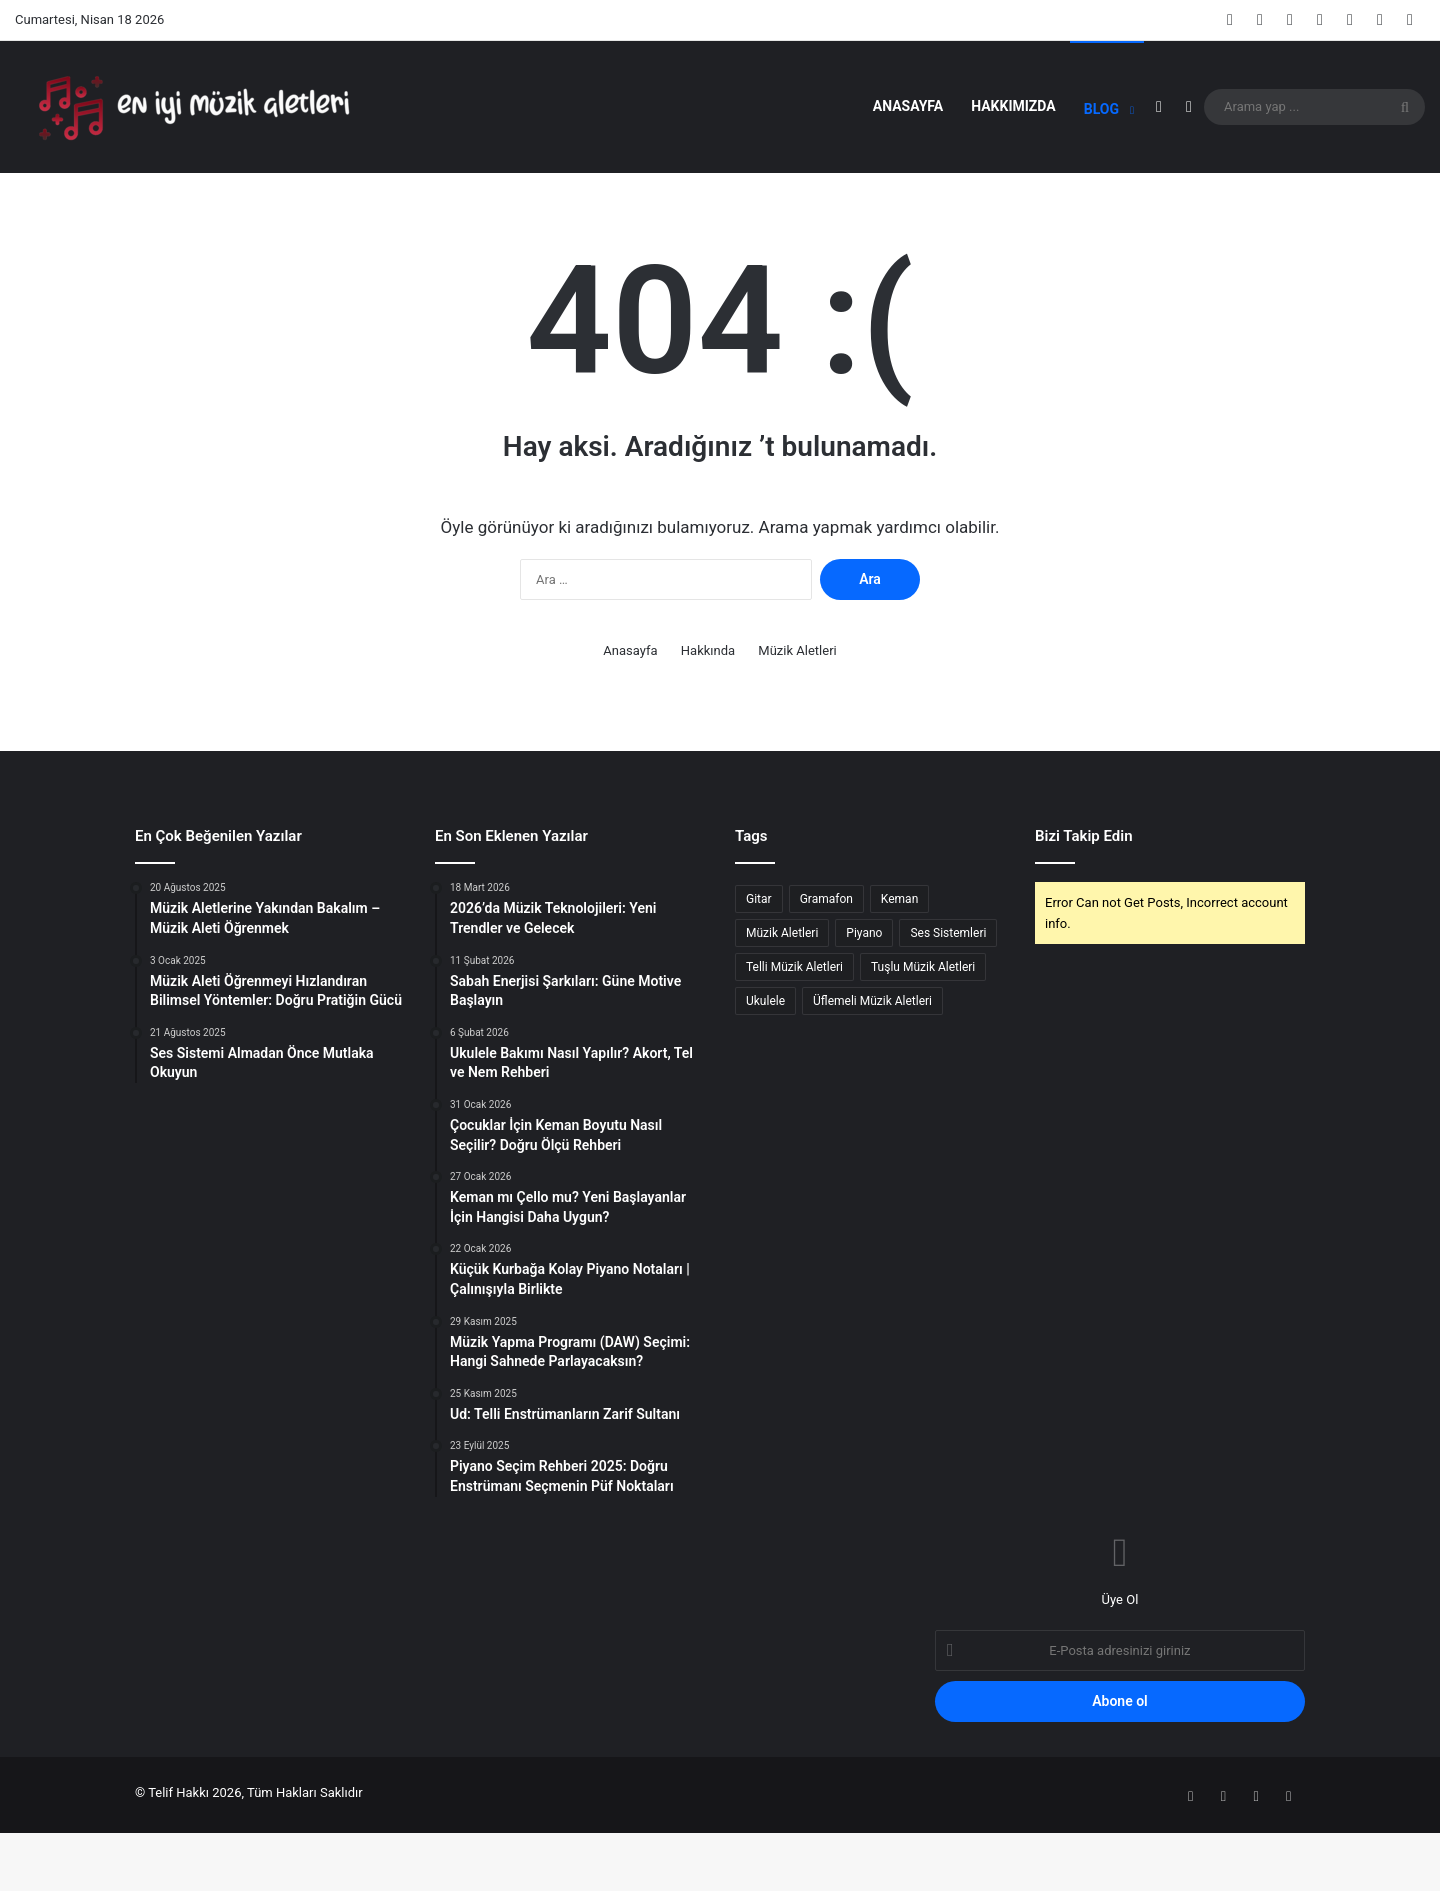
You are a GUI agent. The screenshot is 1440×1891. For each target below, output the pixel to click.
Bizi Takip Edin (1084, 899)
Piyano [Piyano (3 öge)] (864, 996)
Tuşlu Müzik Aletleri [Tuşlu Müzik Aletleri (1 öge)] (923, 1030)
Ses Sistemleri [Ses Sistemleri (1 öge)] (948, 996)
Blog (1101, 109)
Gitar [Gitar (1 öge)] (759, 962)
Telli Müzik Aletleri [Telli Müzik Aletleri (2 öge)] (794, 1030)
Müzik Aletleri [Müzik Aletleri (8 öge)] (782, 996)
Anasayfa (908, 106)
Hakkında (708, 713)
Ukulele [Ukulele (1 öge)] (765, 1064)
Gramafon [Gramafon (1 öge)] (826, 962)
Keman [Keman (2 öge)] (899, 962)
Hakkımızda (1013, 106)
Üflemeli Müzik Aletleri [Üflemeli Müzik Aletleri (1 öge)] (872, 1064)
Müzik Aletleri (797, 713)
